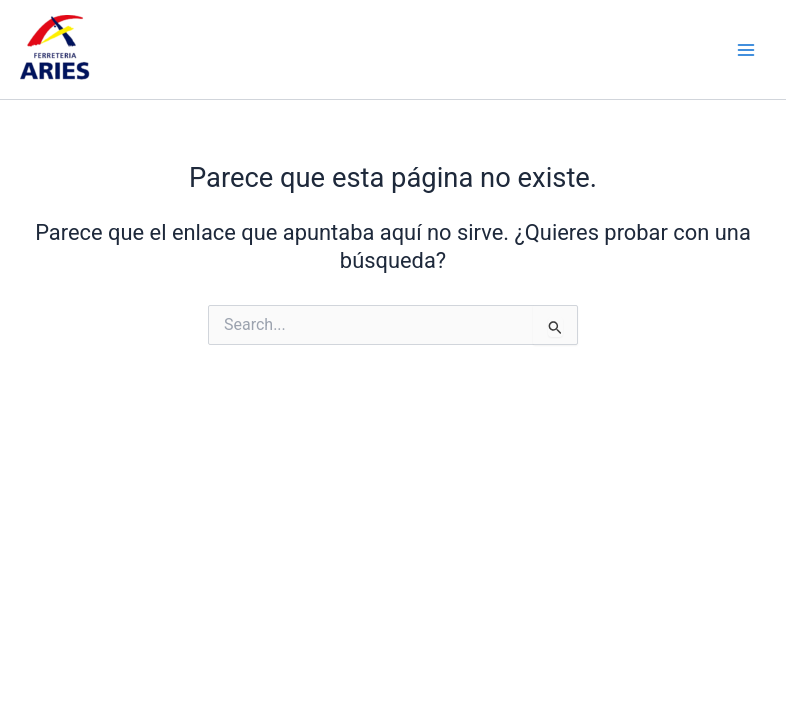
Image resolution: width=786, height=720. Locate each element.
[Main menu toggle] (746, 49)
